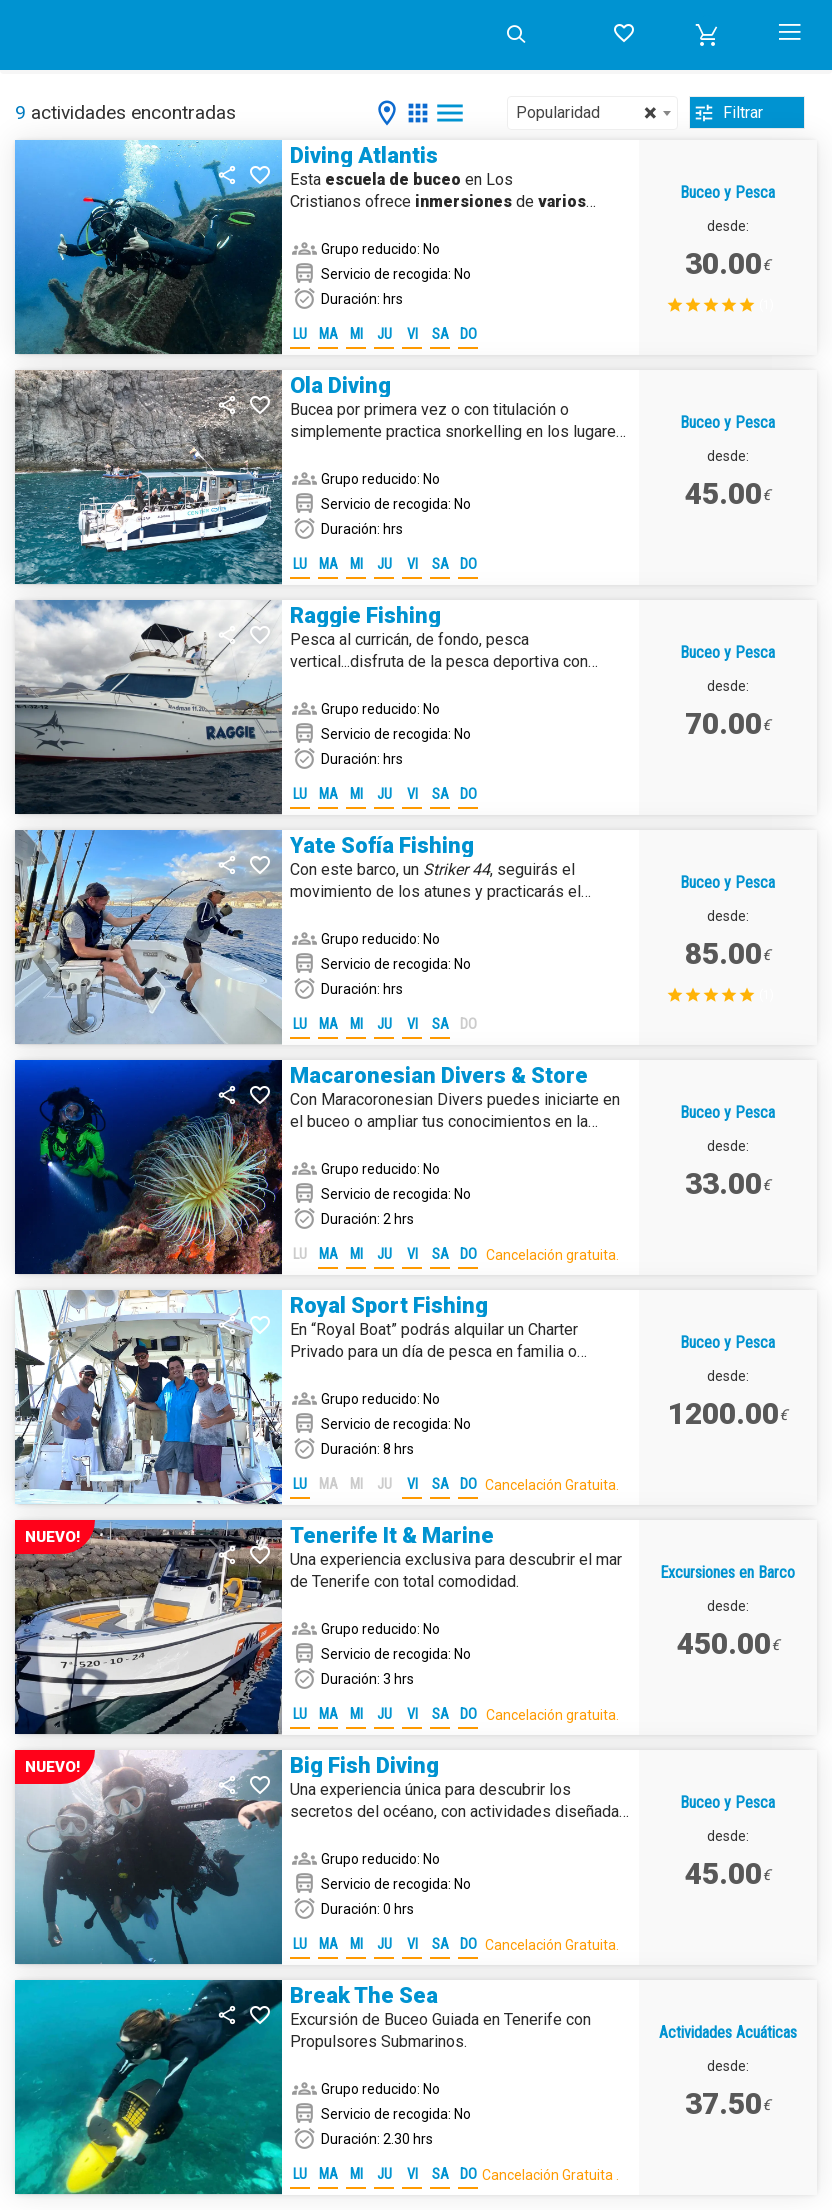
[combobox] (592, 113)
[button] (707, 35)
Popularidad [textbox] (586, 113)
